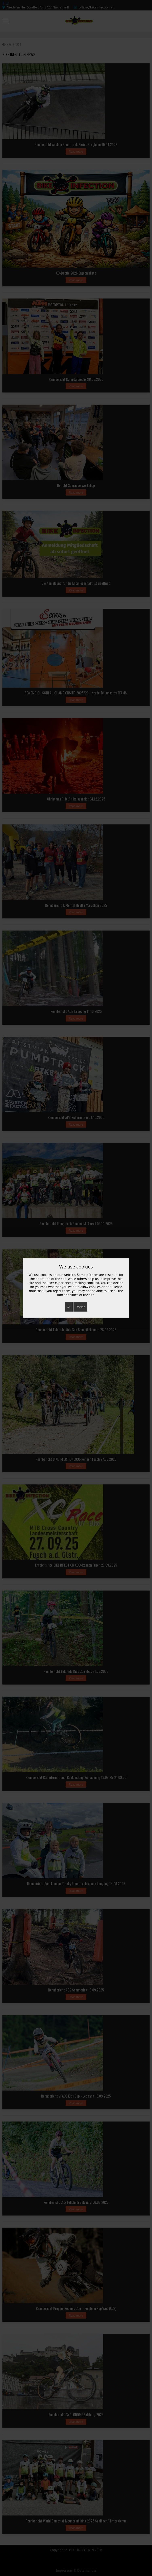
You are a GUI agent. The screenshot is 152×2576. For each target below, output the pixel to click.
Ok (68, 1307)
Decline (80, 1307)
